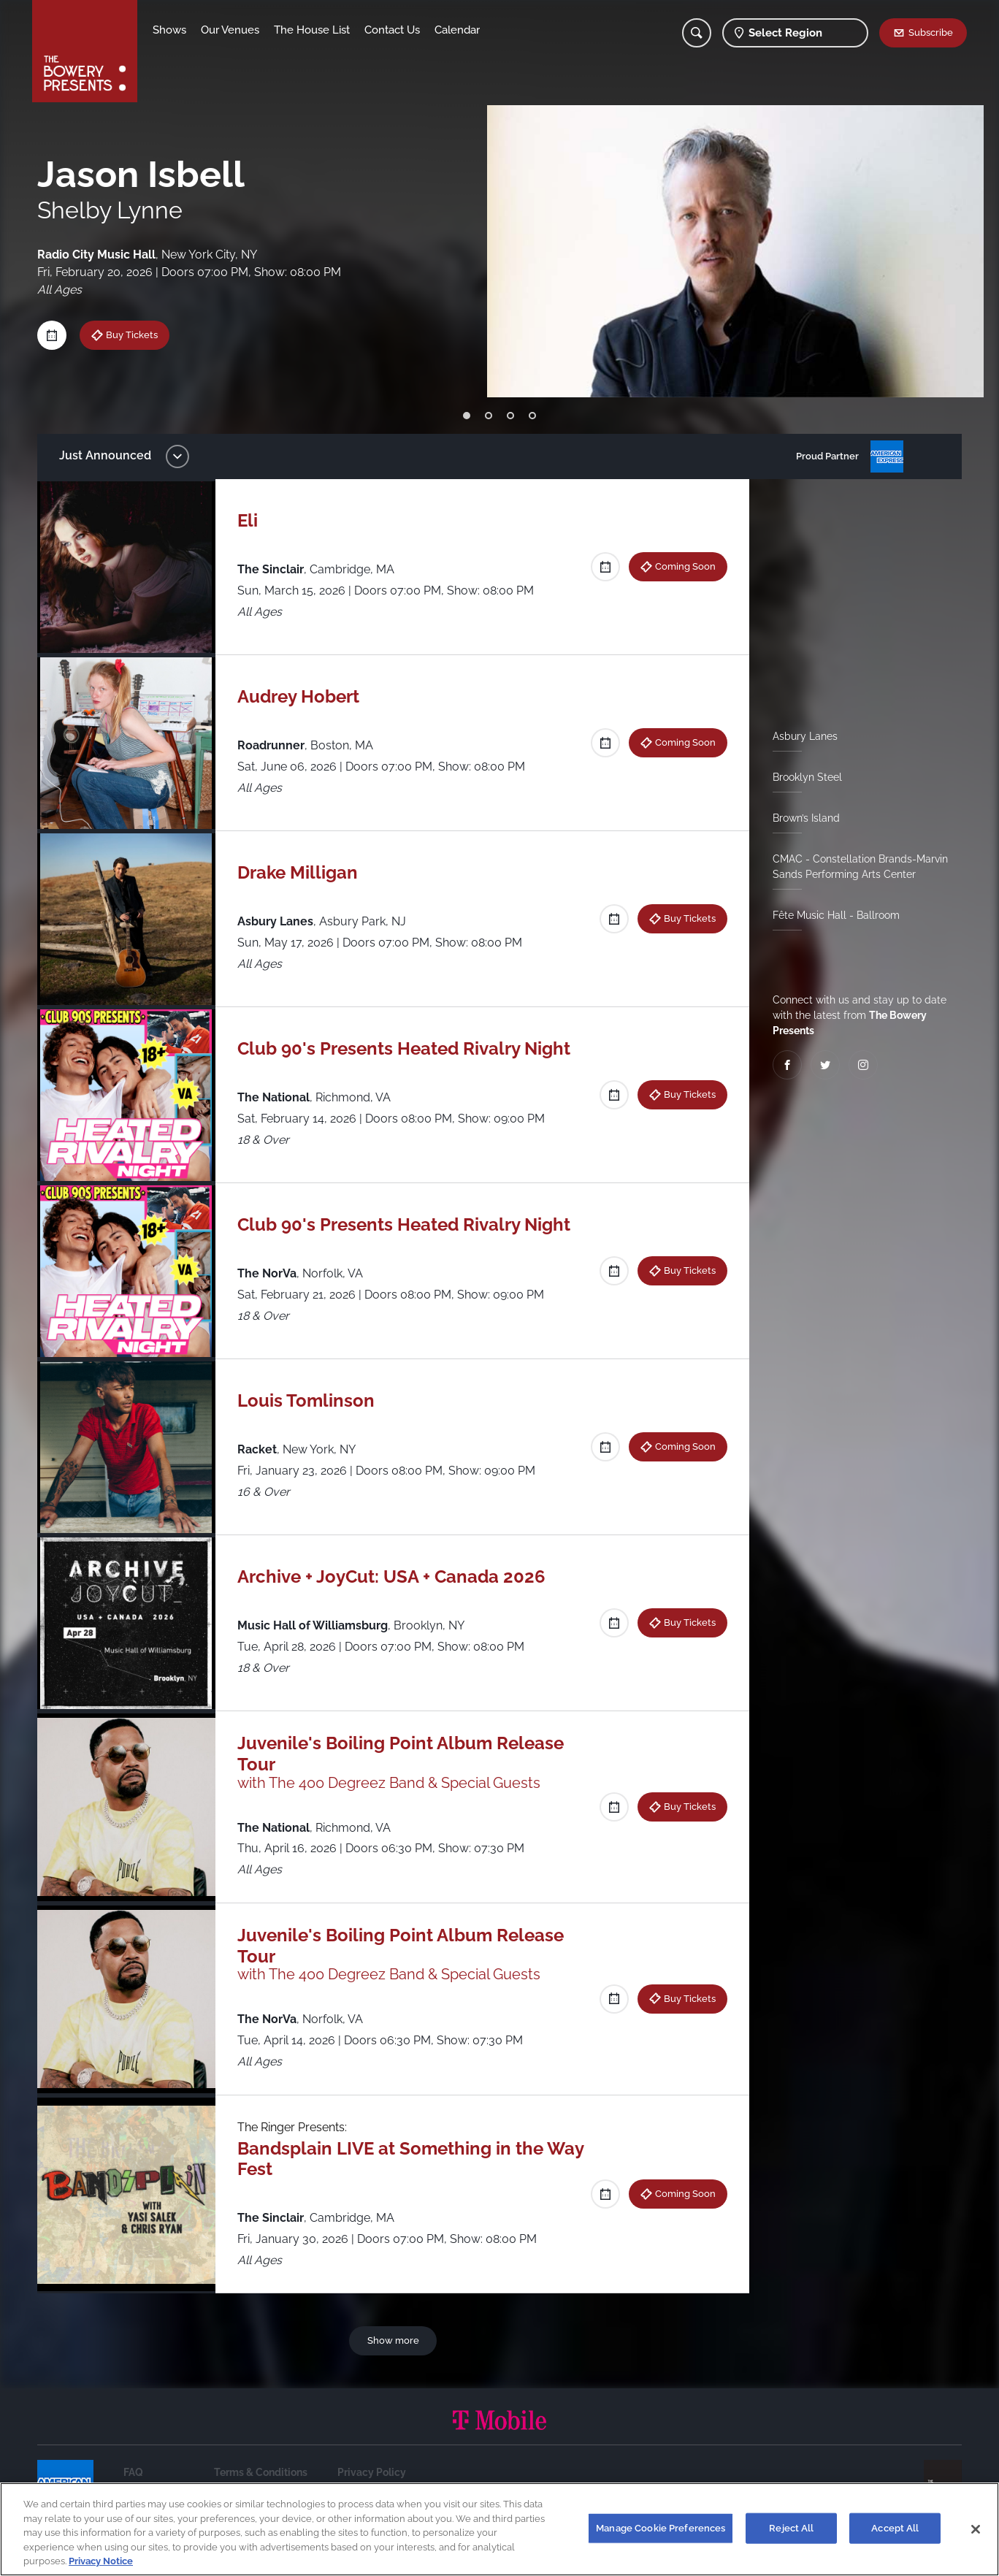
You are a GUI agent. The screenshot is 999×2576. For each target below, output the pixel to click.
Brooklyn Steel (807, 777)
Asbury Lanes (805, 736)
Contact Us (392, 30)
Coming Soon (685, 566)
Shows (169, 30)
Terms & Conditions (260, 2472)
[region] (499, 2529)
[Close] (976, 2529)
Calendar (457, 30)
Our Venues (230, 30)
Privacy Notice (101, 2561)
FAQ (133, 2472)
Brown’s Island (806, 818)
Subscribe (930, 32)
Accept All (895, 2528)
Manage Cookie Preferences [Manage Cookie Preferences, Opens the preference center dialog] (660, 2528)
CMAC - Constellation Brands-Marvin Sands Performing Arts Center (860, 866)
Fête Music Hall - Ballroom (836, 915)
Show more (393, 2340)
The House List (312, 30)
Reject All (791, 2528)
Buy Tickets (690, 918)
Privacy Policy (371, 2472)
